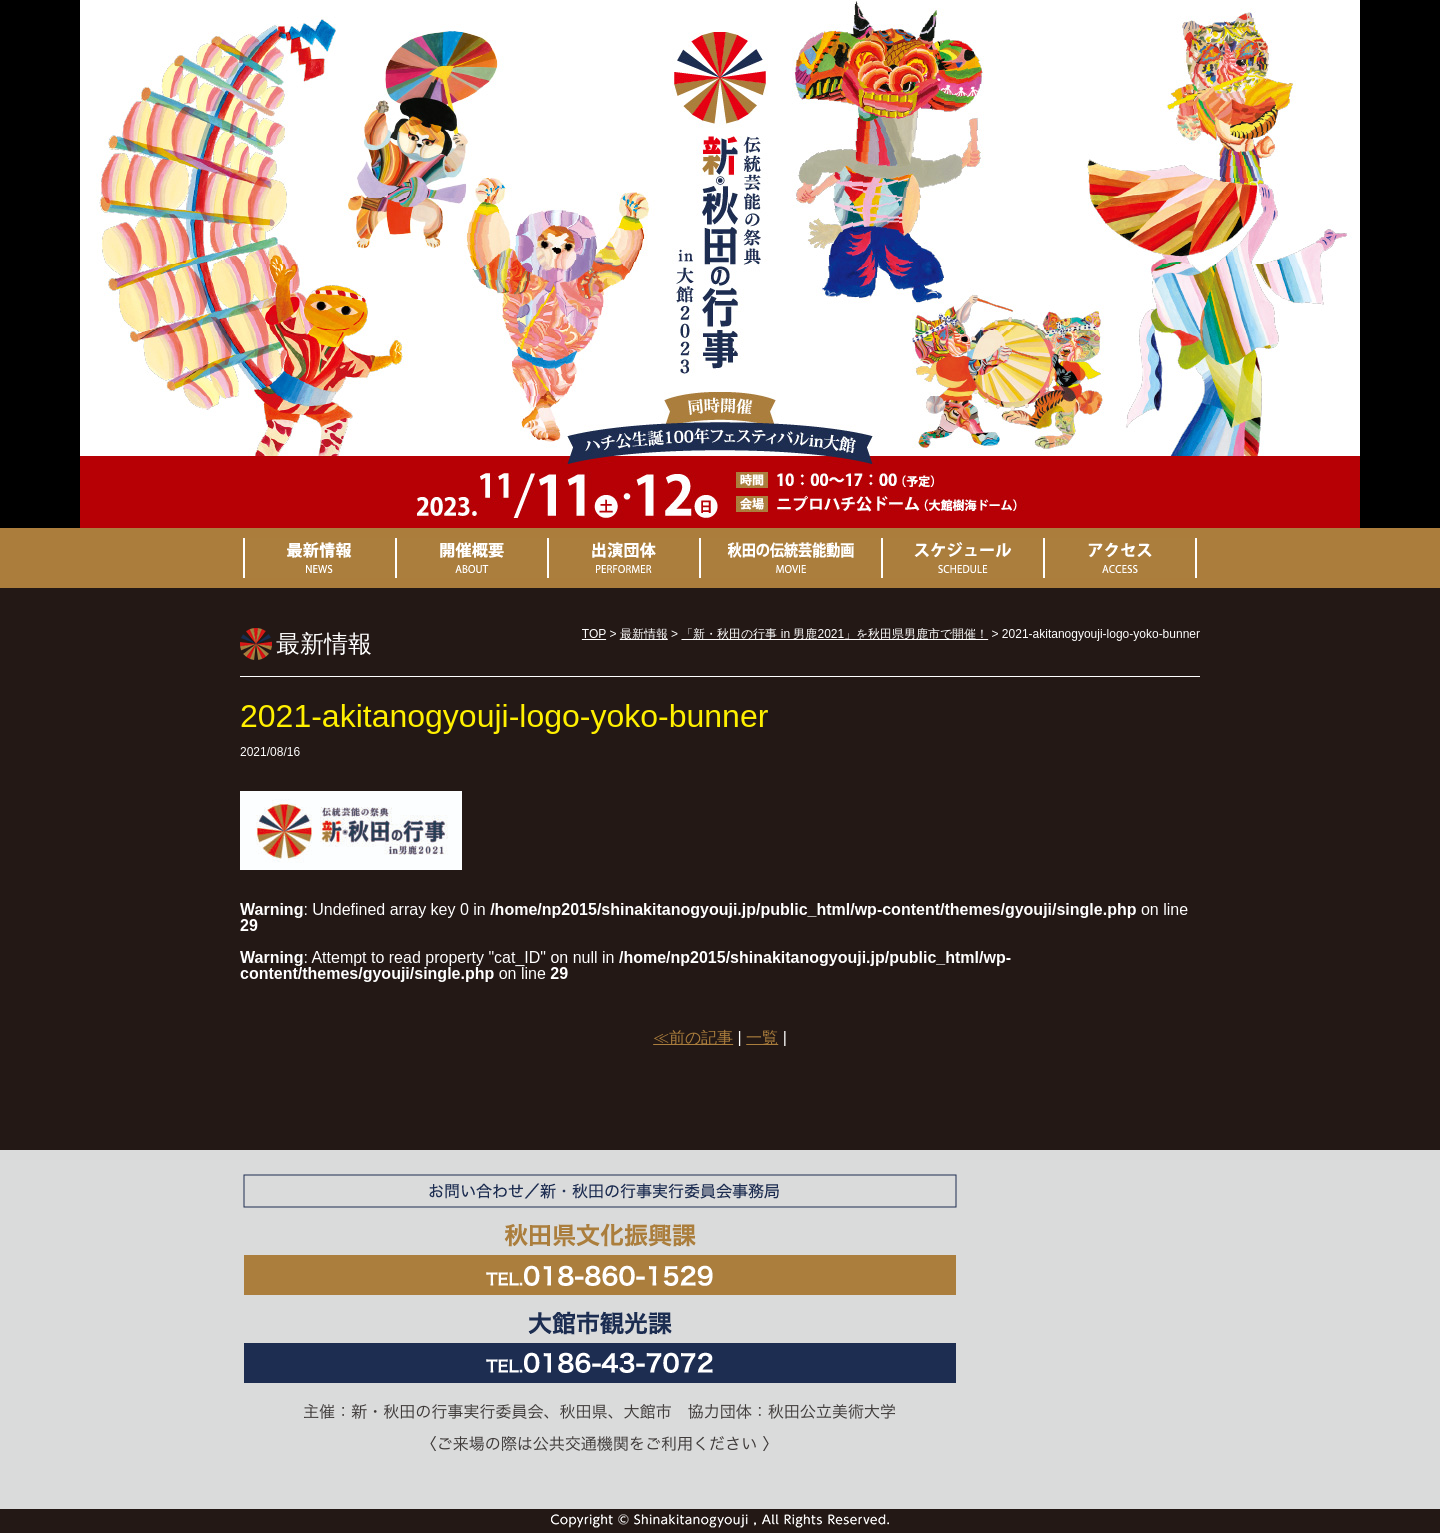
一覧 (762, 1037)
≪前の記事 (693, 1037)
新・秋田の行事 (720, 222)
